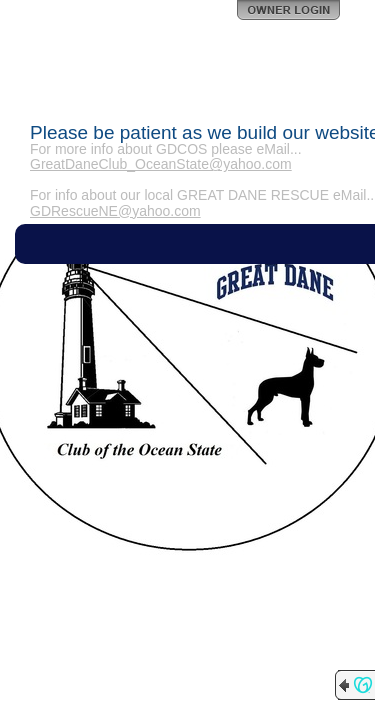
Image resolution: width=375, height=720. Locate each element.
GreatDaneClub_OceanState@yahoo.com (161, 164)
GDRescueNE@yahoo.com (115, 211)
